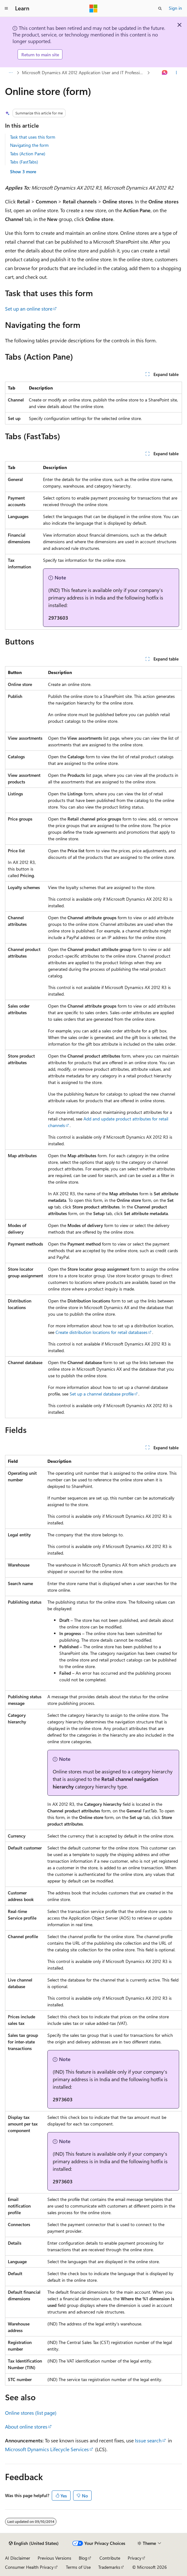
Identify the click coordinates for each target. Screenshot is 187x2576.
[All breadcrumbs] (10, 73)
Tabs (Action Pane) (27, 154)
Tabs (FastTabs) (24, 162)
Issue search (148, 2440)
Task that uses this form (32, 137)
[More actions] (176, 73)
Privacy (135, 2558)
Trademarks (109, 2567)
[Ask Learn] (165, 73)
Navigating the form (29, 145)
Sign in (175, 8)
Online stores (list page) (30, 2412)
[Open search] (160, 8)
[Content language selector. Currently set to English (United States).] (33, 2543)
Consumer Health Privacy (29, 2567)
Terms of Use (78, 2567)
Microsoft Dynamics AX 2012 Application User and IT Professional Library (84, 72)
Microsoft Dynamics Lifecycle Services (47, 2449)
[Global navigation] (6, 8)
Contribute (109, 2558)
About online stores (26, 2426)
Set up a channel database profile (102, 1394)
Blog (83, 2558)
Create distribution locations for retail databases (101, 1332)
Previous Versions (54, 2558)
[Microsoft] (93, 8)
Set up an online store (28, 308)
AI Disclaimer (17, 2558)
